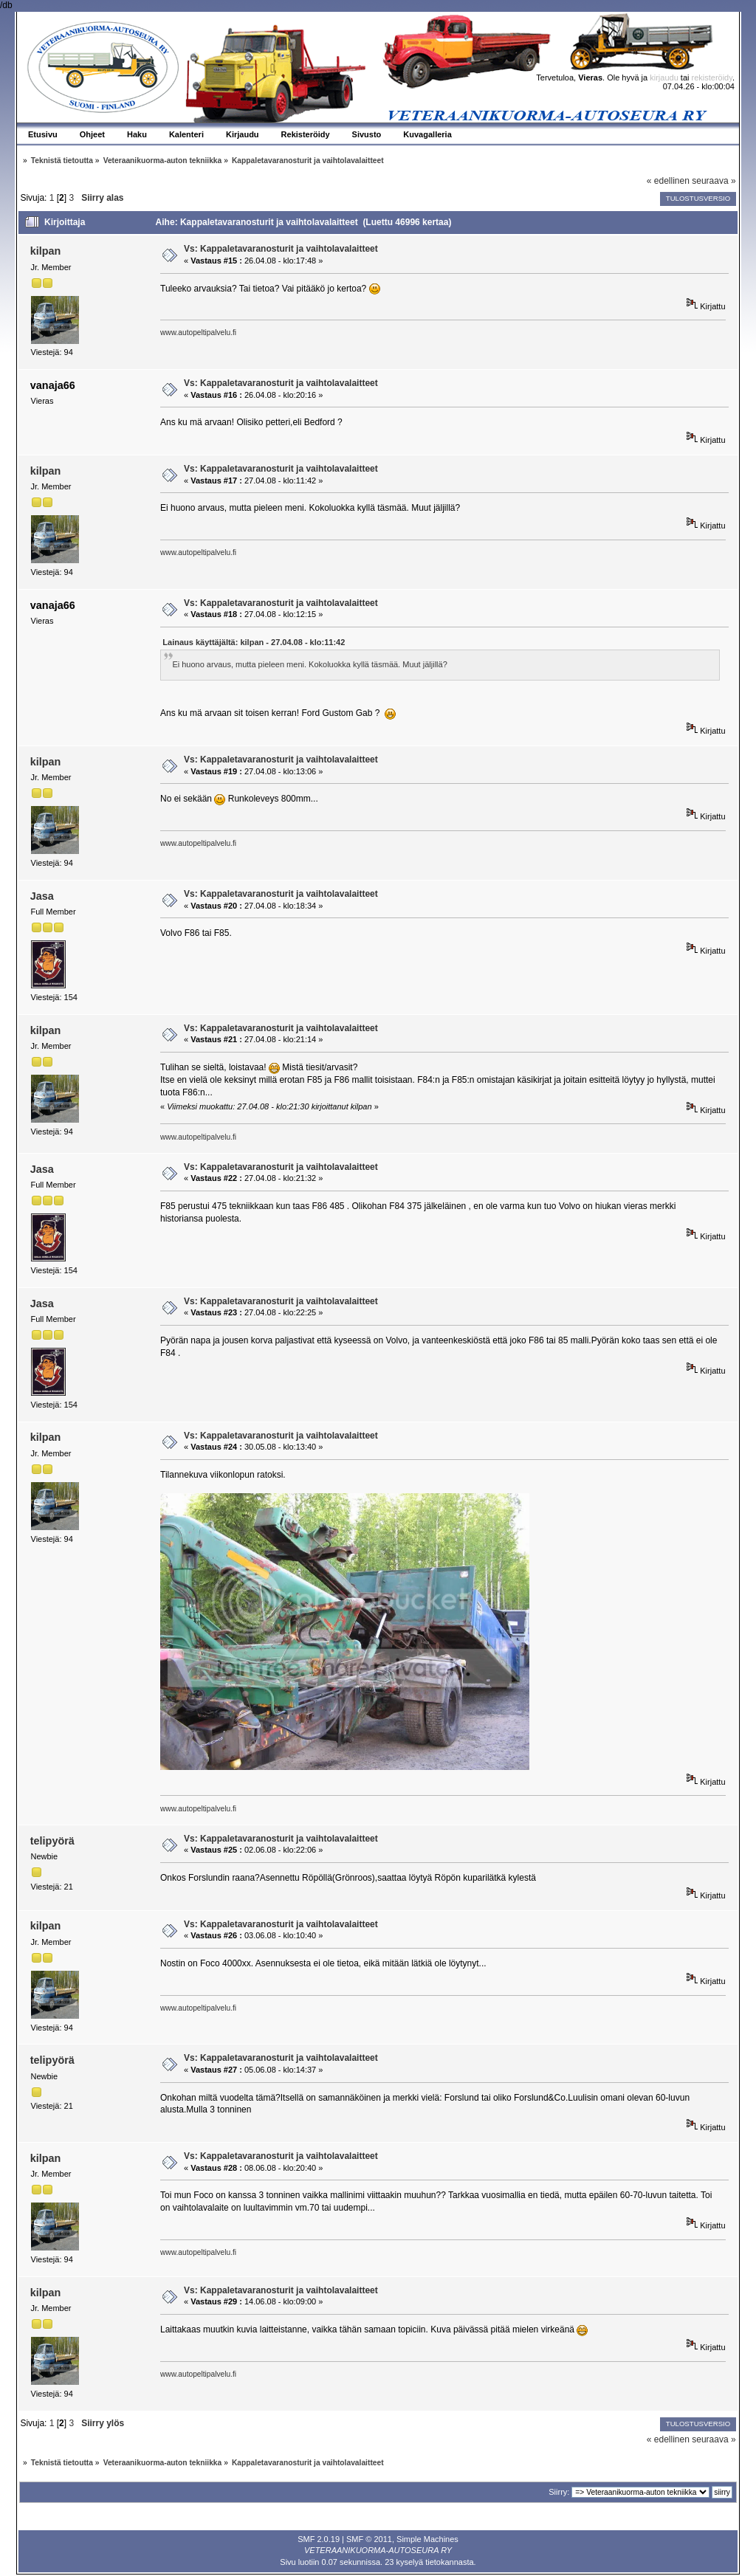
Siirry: (559, 2491)
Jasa (42, 896)
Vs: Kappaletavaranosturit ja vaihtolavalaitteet (281, 249)
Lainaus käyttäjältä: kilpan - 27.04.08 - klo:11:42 (253, 642)
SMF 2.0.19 (319, 2539)
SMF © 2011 (369, 2539)
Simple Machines (427, 2539)
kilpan (45, 251)
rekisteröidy (712, 77)
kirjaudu (664, 77)
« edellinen (668, 181)
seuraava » (713, 181)
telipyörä (52, 1841)
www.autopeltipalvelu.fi (198, 332)
